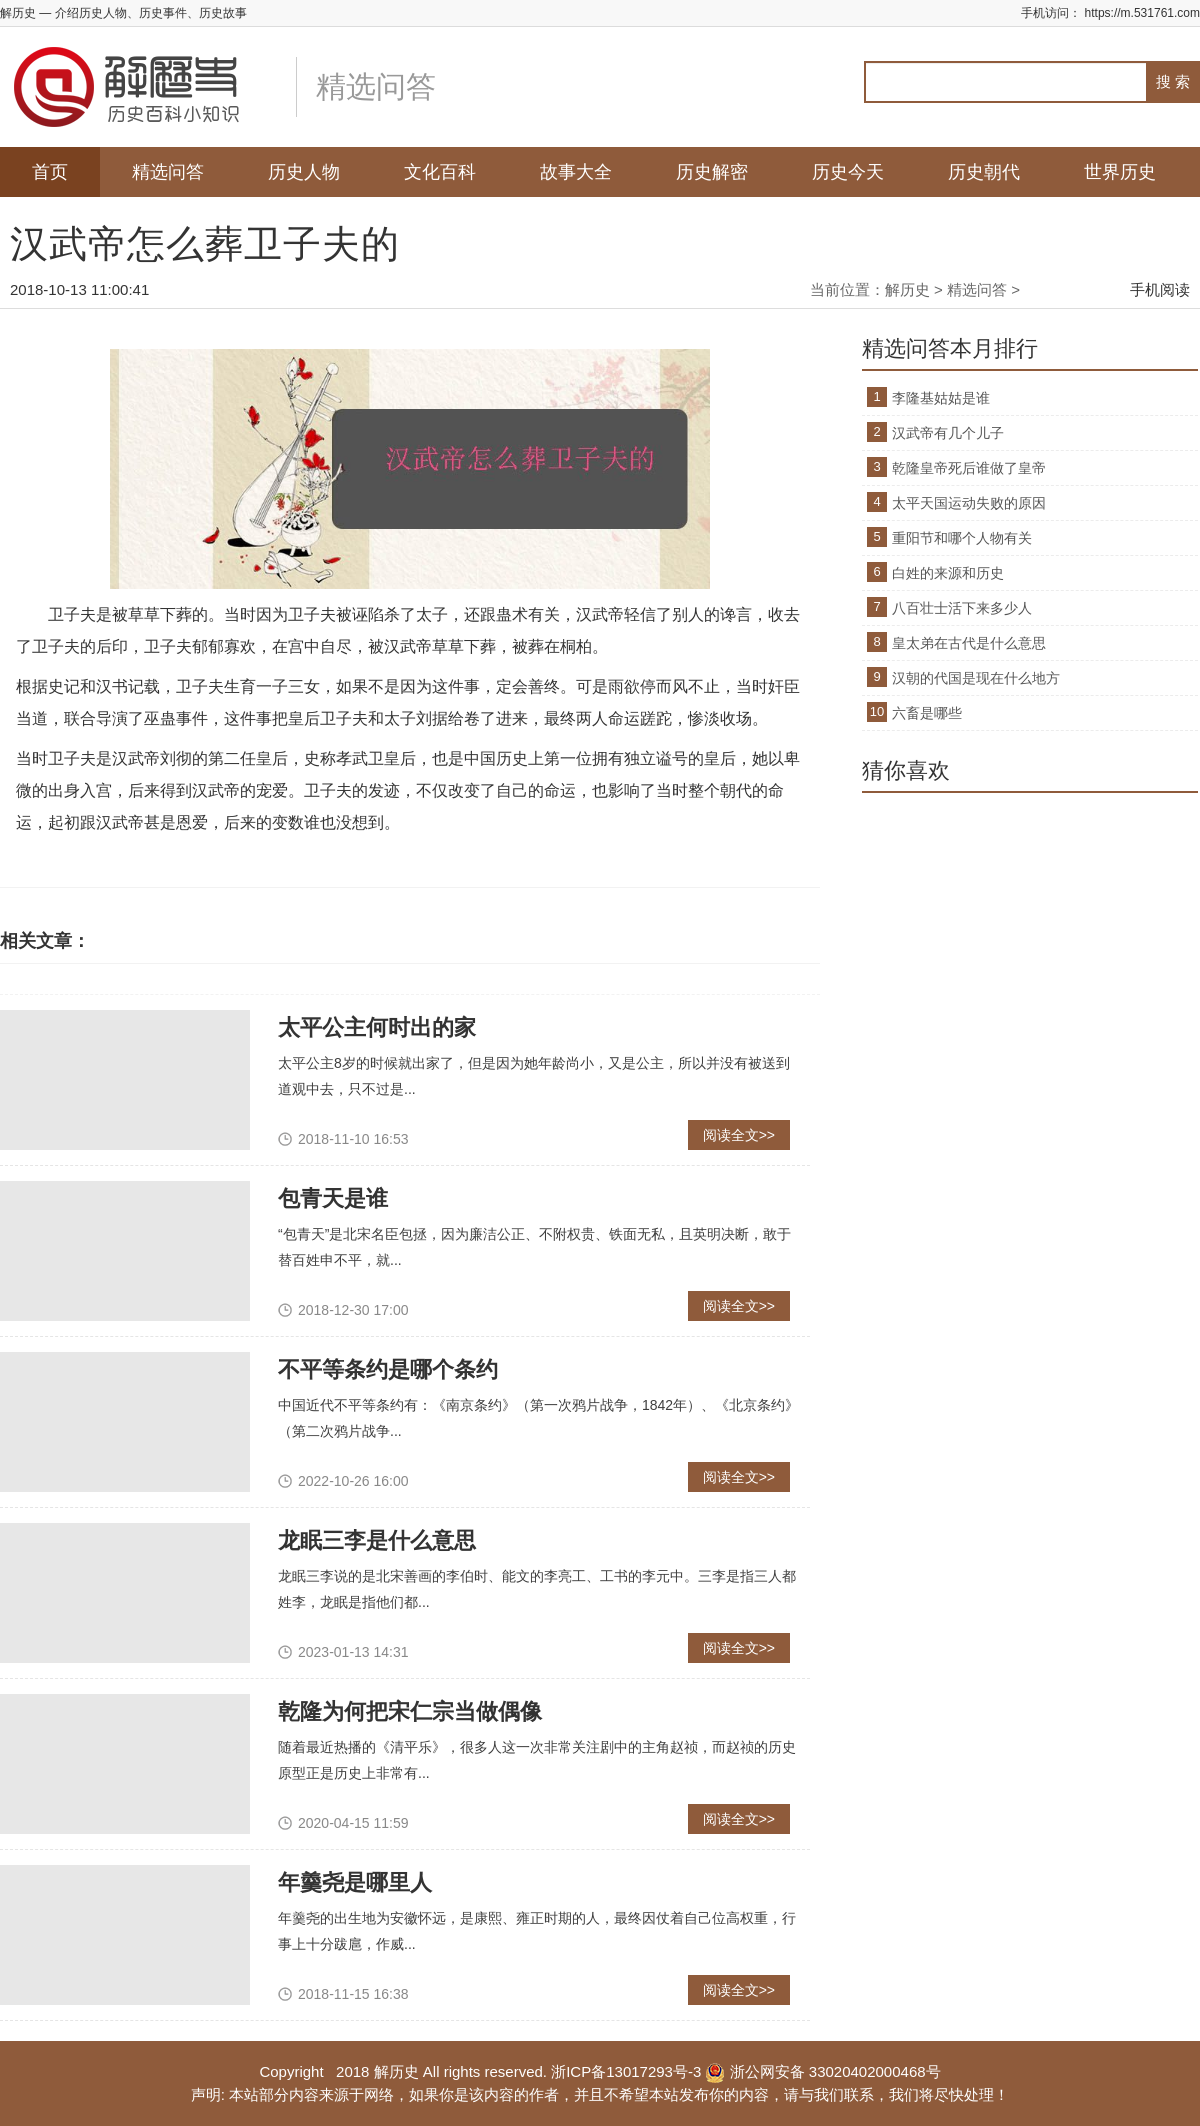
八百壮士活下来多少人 (962, 608)
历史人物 (304, 172)
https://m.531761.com (1142, 13)
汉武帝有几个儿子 (948, 433)
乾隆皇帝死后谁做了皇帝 (969, 468)
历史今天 (848, 172)
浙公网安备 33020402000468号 (822, 2071)
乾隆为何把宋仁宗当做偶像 (410, 1711)
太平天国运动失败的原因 (969, 503)
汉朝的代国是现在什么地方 (976, 678)
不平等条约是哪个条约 (388, 1369)
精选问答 (168, 172)
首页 (50, 172)
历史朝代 (984, 172)
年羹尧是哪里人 (355, 1882)
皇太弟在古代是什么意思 (969, 643)
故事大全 (576, 172)
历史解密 (712, 172)
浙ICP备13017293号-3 (626, 2071)
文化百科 (440, 172)
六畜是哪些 (927, 713)
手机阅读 (1160, 289)
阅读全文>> (739, 1135)
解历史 (907, 289)
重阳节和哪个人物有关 (962, 538)
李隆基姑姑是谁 (941, 398)
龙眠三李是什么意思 (377, 1540)
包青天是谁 (333, 1198)
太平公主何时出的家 (377, 1027)
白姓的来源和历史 (948, 573)
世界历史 (1120, 172)
